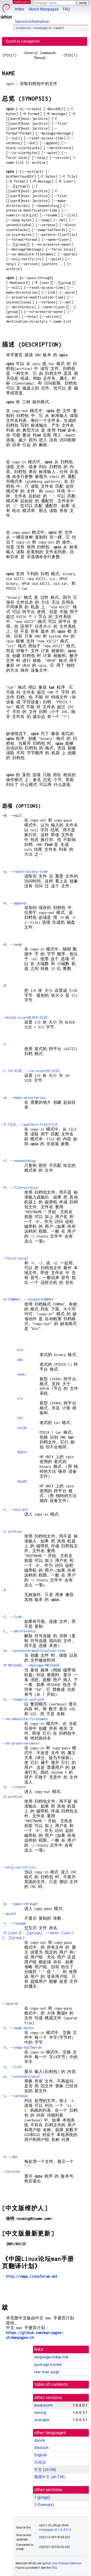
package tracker (48, 2364)
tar (20, 1418)
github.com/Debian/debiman (62, 2563)
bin (20, 1350)
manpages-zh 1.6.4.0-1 (54, 2529)
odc (20, 1359)
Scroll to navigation (23, 41)
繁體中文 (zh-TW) (49, 2477)
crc (20, 1398)
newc (21, 1374)
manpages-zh (42, 28)
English (40, 2455)
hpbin (22, 1452)
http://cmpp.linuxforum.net (32, 2276)
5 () (44, 2504)
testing (40, 2412)
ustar (22, 1427)
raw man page (46, 2372)
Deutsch (41, 2447)
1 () (42, 2497)
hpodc (22, 1481)
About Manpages (43, 9)
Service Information (32, 21)
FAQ (66, 9)
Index (19, 9)
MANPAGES (21, 1)
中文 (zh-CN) (45, 2469)
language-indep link (51, 2357)
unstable (41, 2420)
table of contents (51, 2384)
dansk (39, 2440)
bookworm (23, 28)
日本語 (40, 2462)
